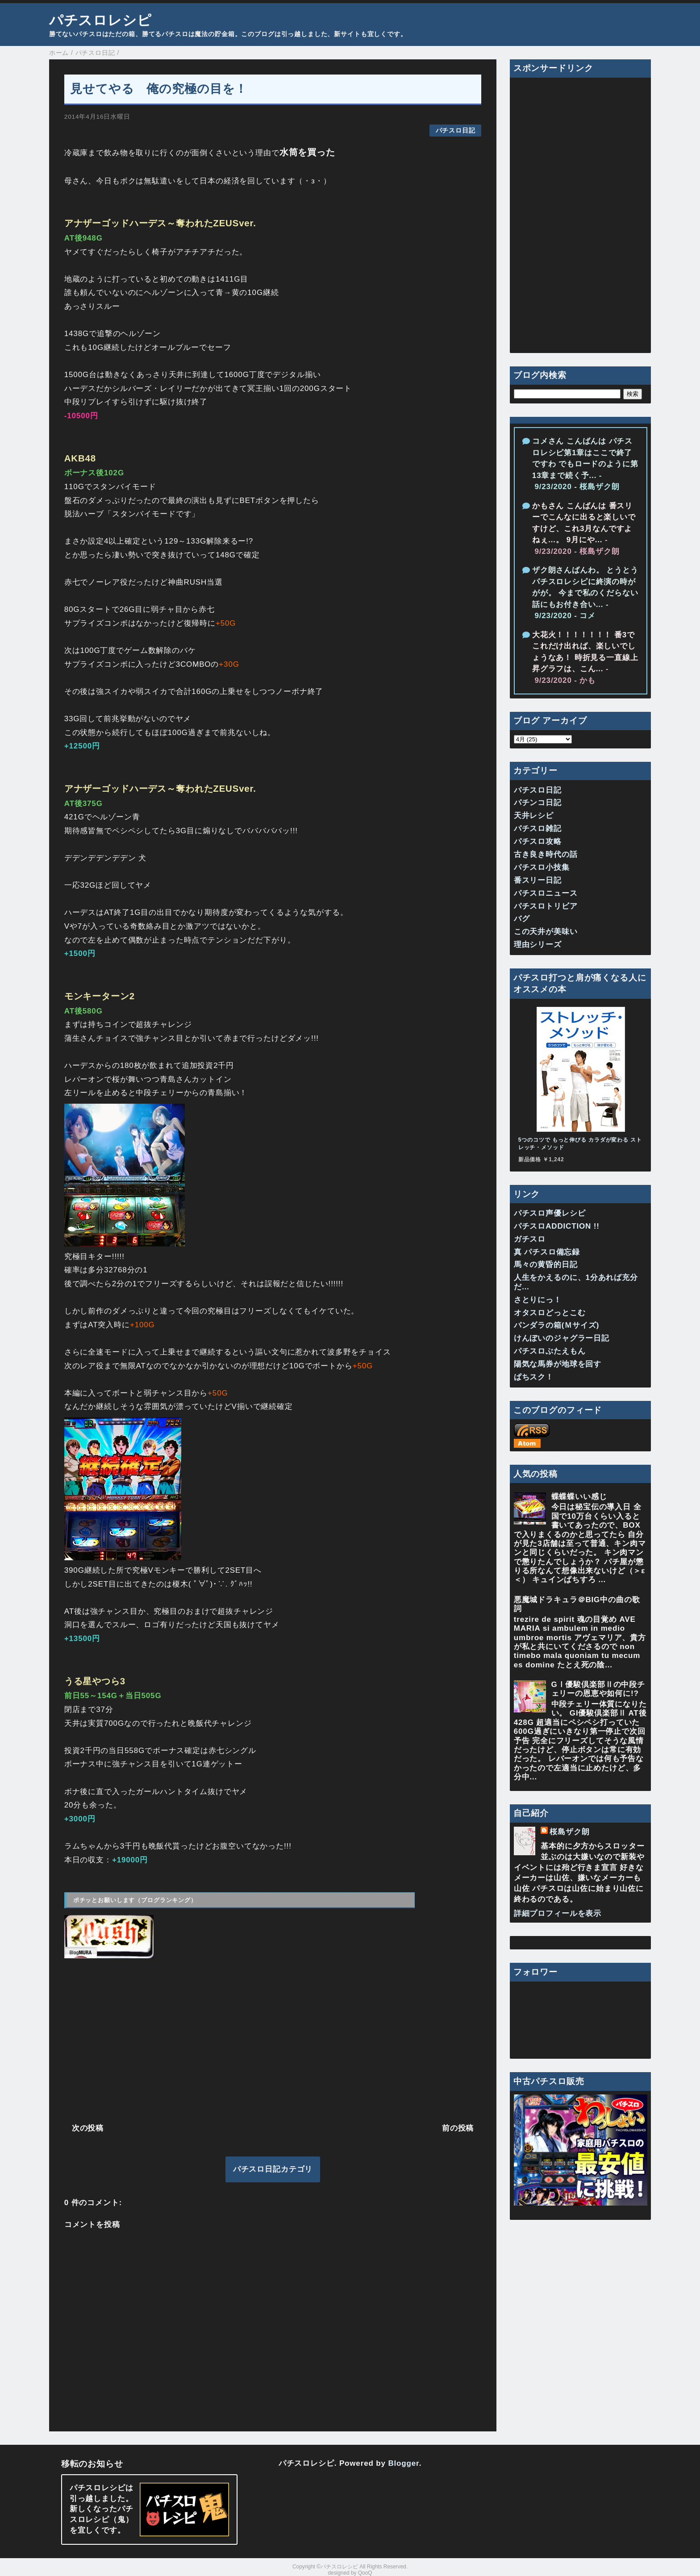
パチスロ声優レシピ (550, 1213)
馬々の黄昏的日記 (546, 1264)
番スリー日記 (538, 880)
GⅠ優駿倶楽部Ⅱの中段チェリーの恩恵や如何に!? (598, 1689)
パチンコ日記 (538, 802)
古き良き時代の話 (546, 854)
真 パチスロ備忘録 (547, 1252)
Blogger (403, 2463)
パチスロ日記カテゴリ (273, 2169)
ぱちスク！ (534, 1377)
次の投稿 (88, 2128)
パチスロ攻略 (538, 841)
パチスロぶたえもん (550, 1351)
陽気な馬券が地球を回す (557, 1364)
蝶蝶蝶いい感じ (579, 1496)
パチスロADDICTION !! (557, 1226)
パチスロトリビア (546, 906)
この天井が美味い (546, 931)
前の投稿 (458, 2128)
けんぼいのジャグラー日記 (561, 1338)
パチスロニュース (546, 893)
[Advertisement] (272, 2039)
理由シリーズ (538, 944)
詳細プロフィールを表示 (557, 1913)
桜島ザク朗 (569, 1832)
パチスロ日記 (455, 130)
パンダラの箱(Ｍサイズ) (557, 1325)
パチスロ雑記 (538, 828)
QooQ (365, 2573)
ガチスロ (530, 1239)
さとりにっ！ (538, 1300)
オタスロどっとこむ (550, 1313)
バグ (522, 918)
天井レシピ (534, 815)
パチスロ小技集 (542, 867)
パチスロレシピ (100, 20)
